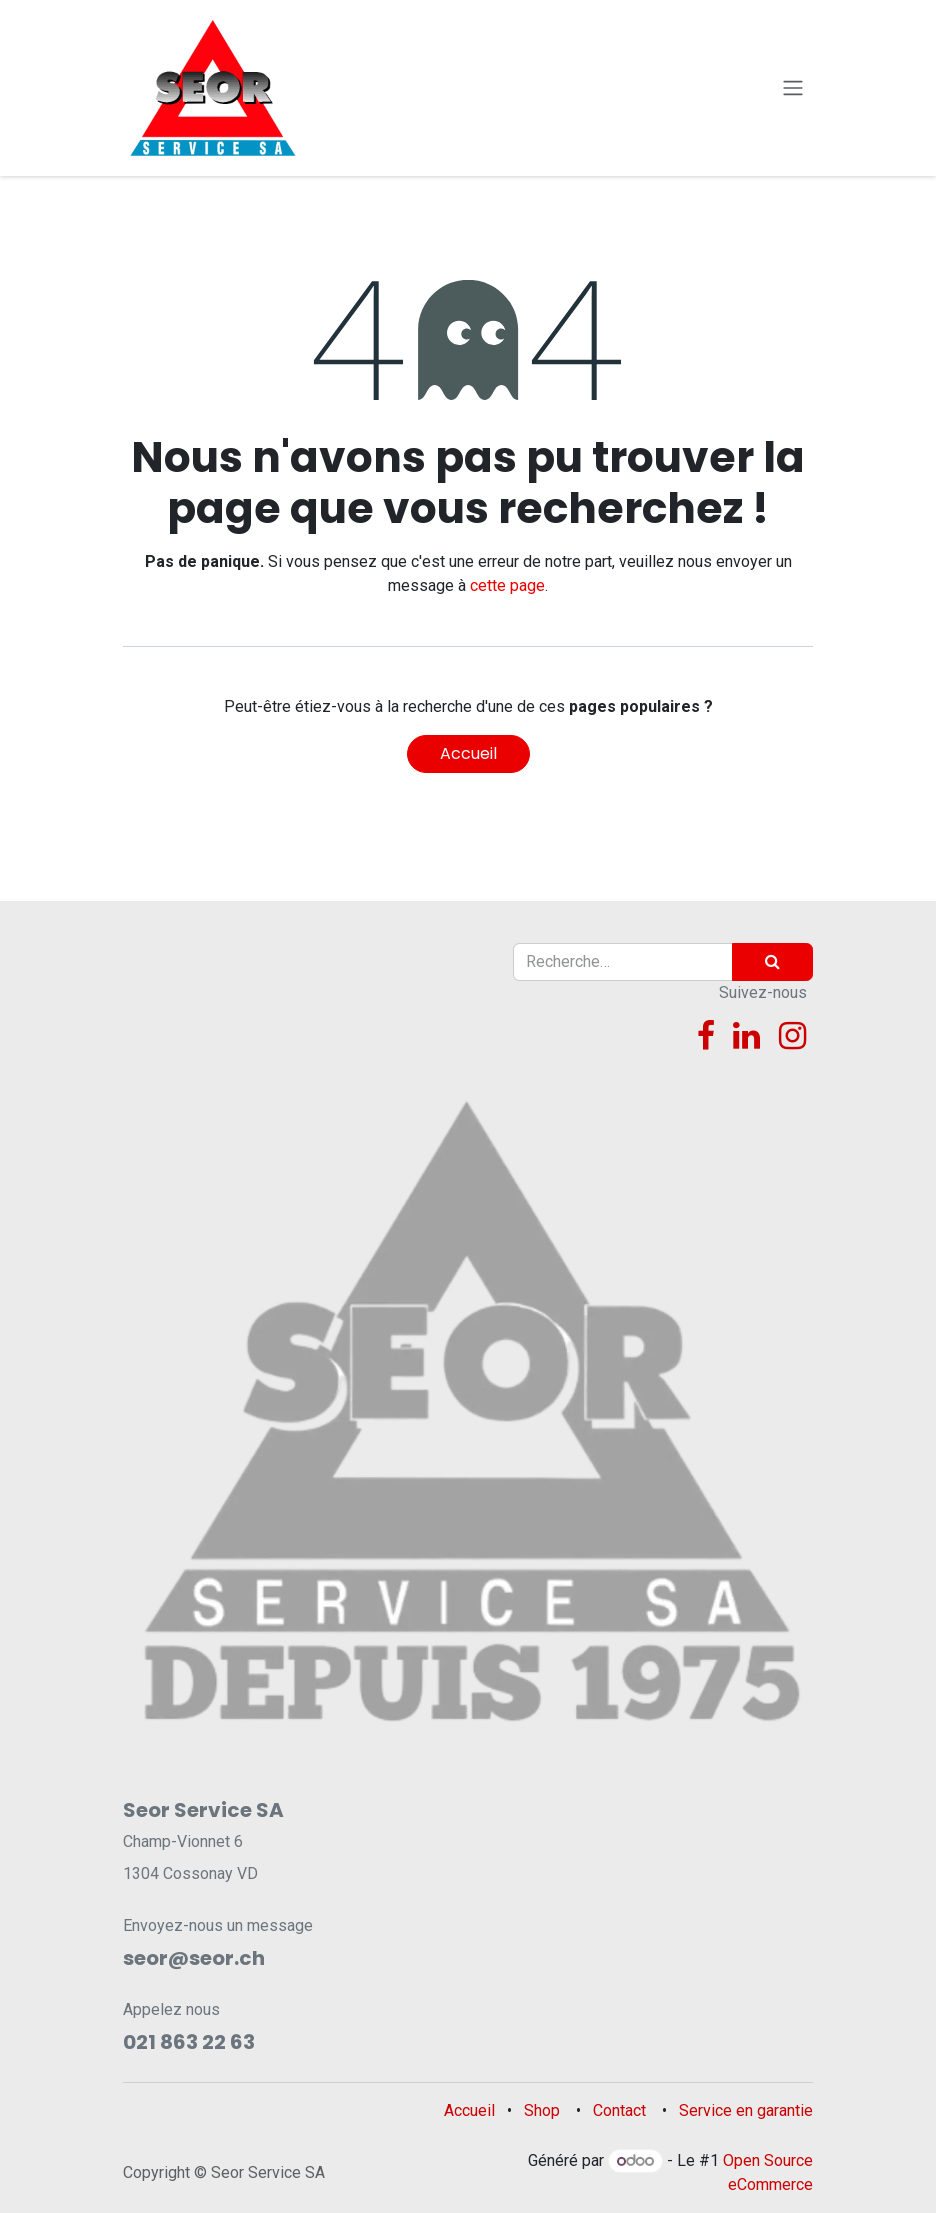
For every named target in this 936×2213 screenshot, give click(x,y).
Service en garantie (746, 2110)
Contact (619, 2110)
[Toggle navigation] (793, 88)
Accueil (468, 753)
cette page (507, 585)
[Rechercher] (772, 962)
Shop (542, 2110)
